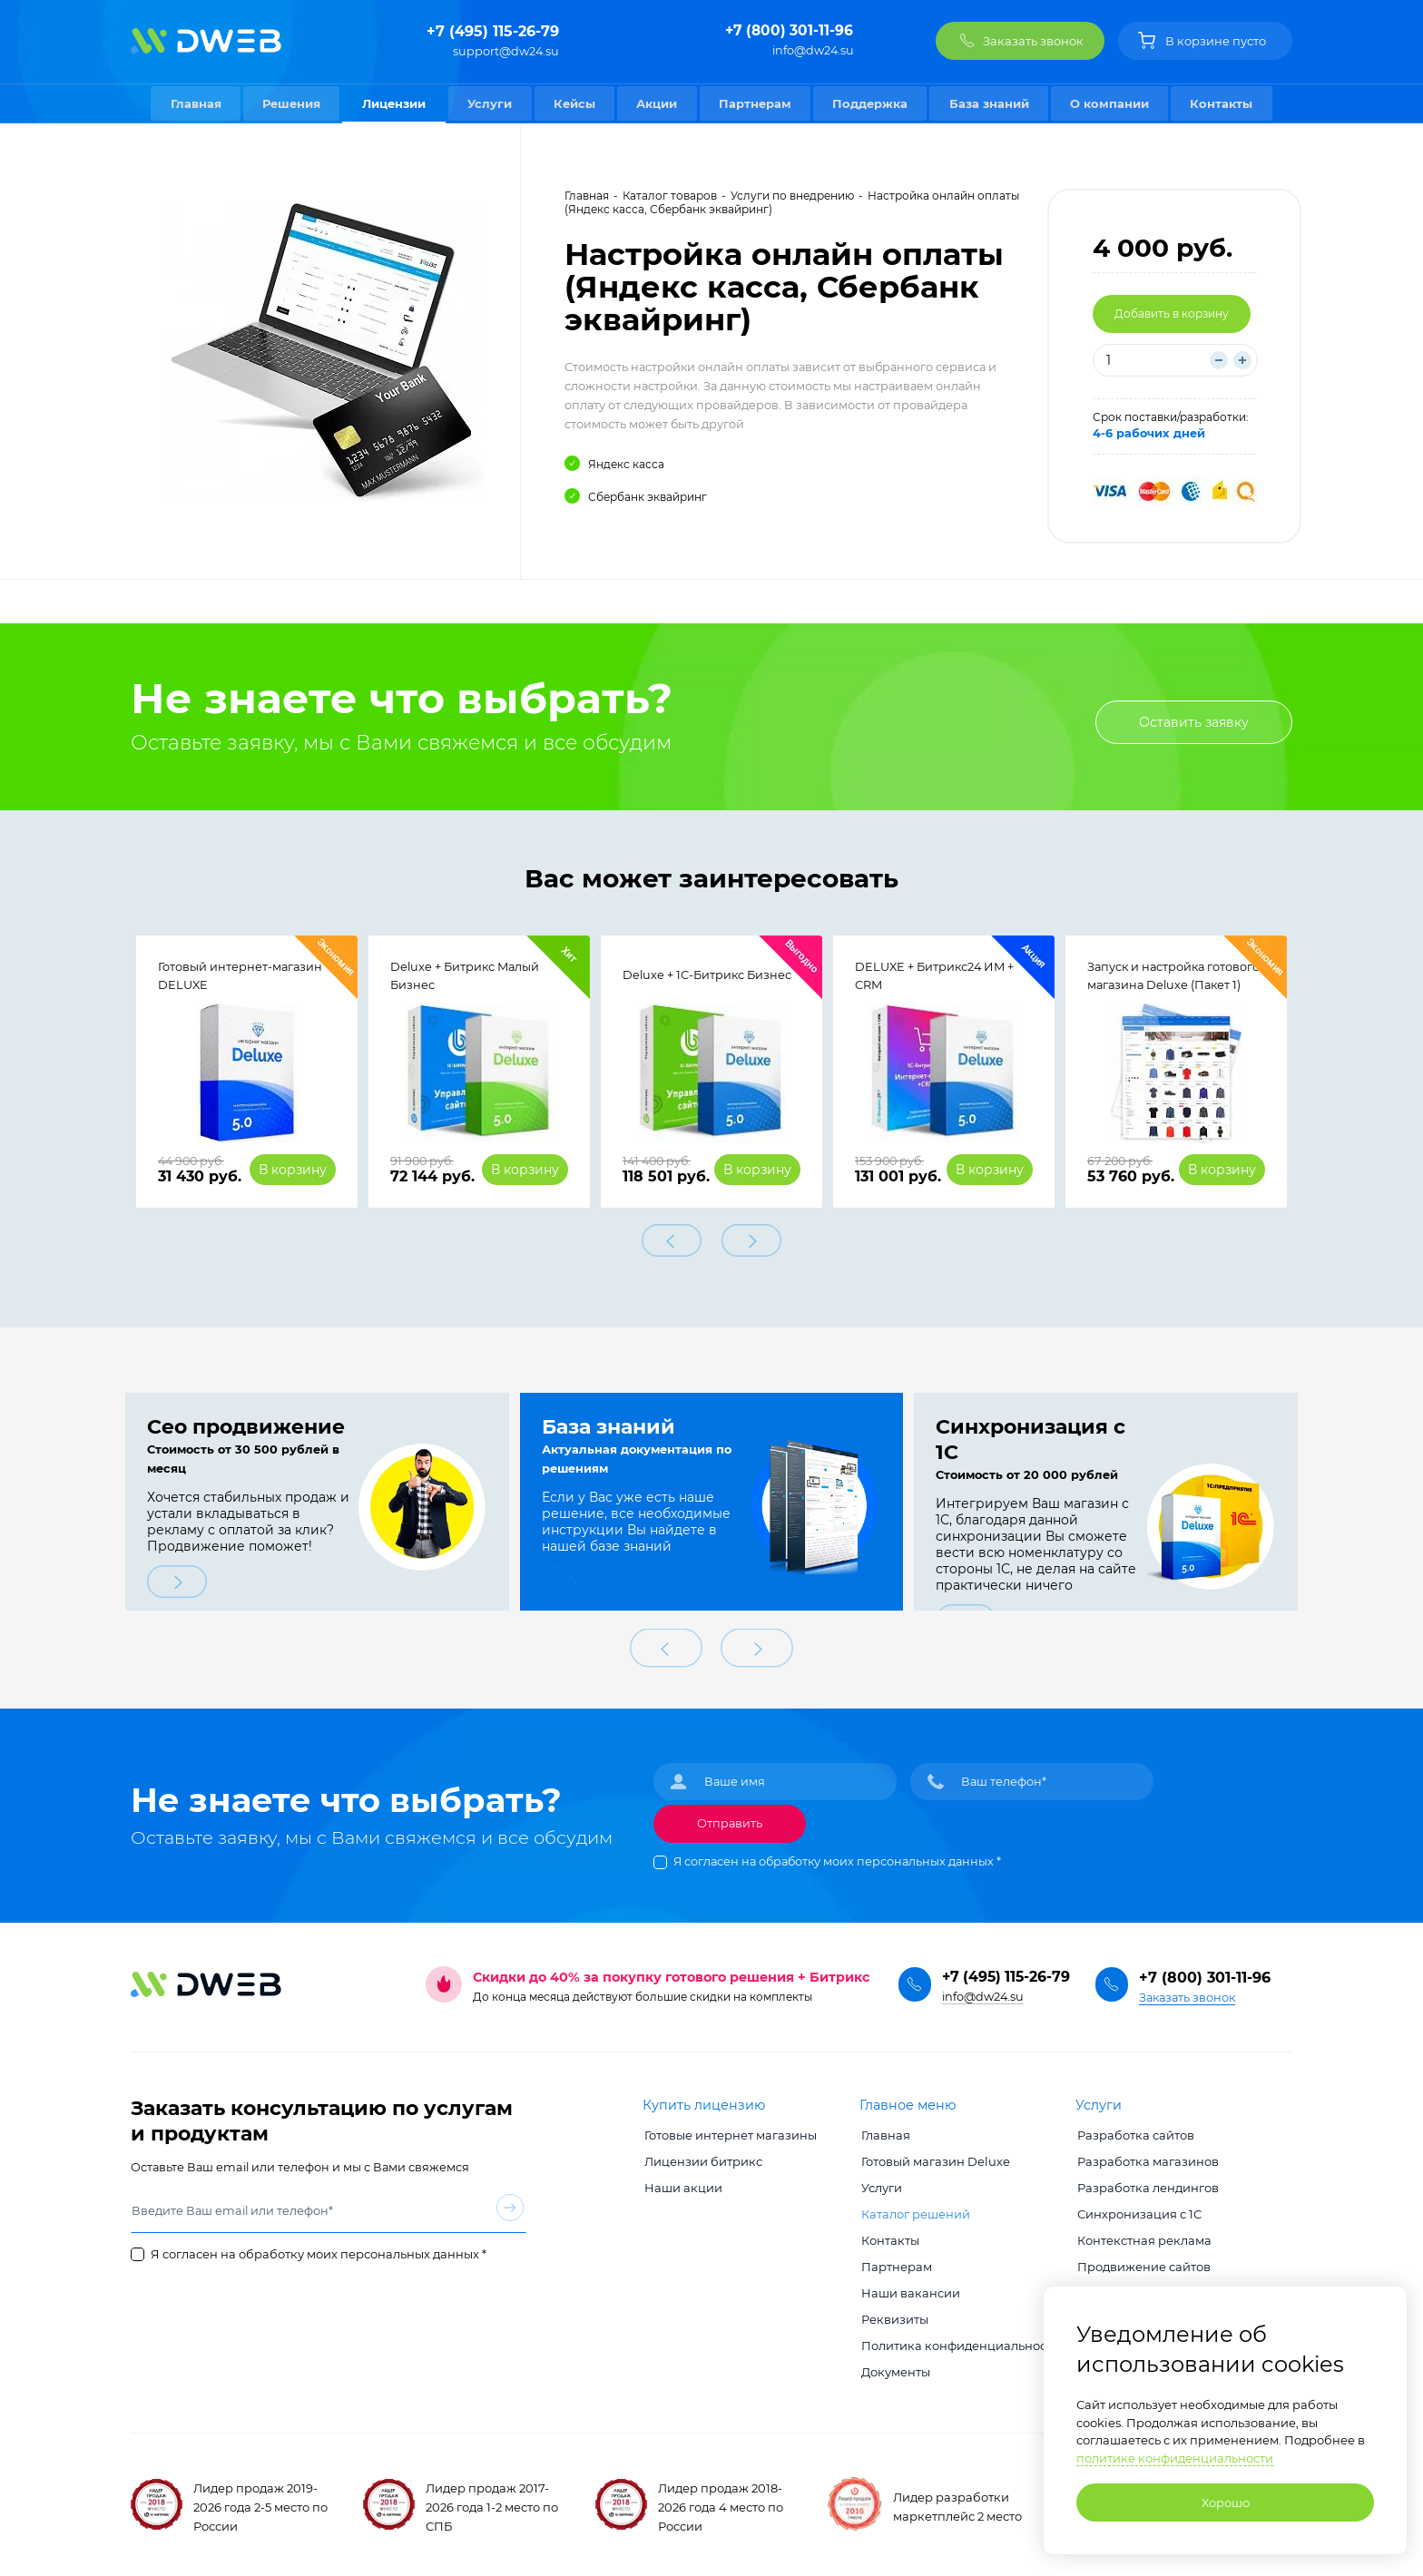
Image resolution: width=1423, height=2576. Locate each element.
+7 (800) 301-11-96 (788, 31)
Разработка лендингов (1146, 2183)
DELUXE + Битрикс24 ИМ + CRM (934, 977)
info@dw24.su (813, 51)
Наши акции (682, 2183)
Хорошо (1226, 2502)
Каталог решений (913, 2209)
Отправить (729, 1819)
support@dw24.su (506, 51)
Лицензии (390, 103)
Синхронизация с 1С (1137, 2209)
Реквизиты (893, 2314)
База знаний (993, 103)
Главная (189, 103)
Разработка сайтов (1133, 2130)
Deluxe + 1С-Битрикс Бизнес (707, 976)
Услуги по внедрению (792, 195)
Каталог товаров (670, 195)
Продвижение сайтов (1142, 2262)
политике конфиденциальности (1174, 2458)
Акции (656, 103)
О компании (1114, 103)
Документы (893, 2367)
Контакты (1228, 103)
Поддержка (872, 103)
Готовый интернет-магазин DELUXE (240, 977)
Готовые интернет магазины (729, 2130)
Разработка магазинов (1146, 2157)
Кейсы (573, 103)
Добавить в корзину (1171, 313)
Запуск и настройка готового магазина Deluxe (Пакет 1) (1173, 977)
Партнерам (756, 103)
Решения (287, 103)
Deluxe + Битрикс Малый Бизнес (464, 977)
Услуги (487, 103)
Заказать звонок (1187, 1993)
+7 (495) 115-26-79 (493, 31)
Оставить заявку (1193, 722)
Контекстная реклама (1142, 2235)
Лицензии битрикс (702, 2157)
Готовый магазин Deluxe (933, 2157)
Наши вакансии (908, 2288)
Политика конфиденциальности (958, 2341)
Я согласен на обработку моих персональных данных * (837, 1857)
